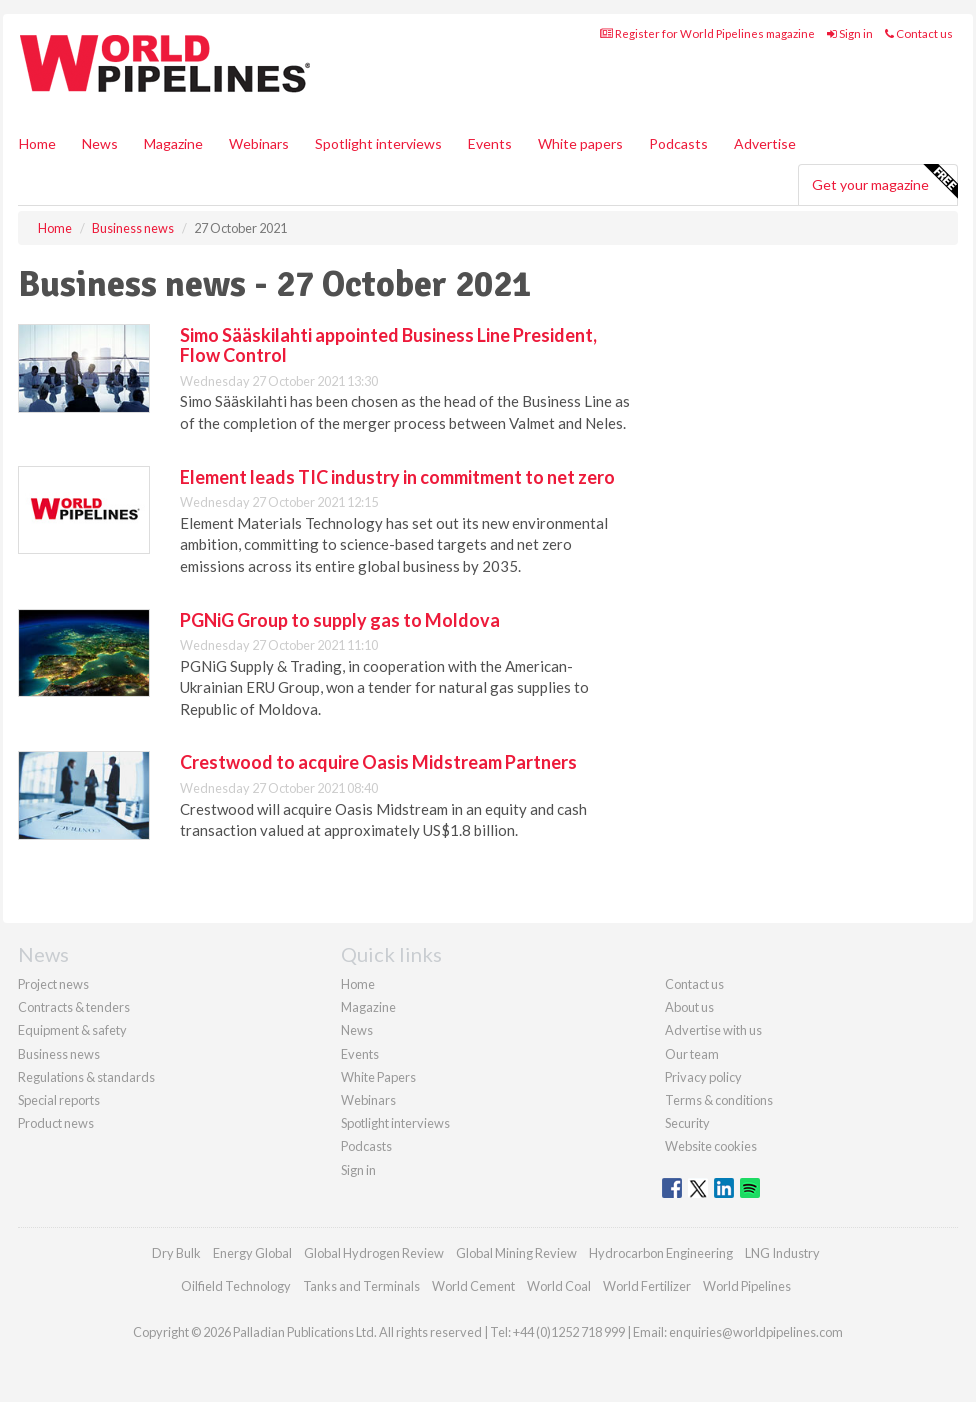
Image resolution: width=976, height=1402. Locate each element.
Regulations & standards (86, 1077)
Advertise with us (713, 1030)
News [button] (100, 143)
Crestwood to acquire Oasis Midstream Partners (378, 762)
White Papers (378, 1077)
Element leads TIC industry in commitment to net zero (397, 477)
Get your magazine (884, 182)
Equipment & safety (72, 1030)
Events (490, 143)
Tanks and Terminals (361, 1286)
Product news (56, 1123)
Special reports (59, 1100)
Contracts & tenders (74, 1007)
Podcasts (678, 143)
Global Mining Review (516, 1253)
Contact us (919, 33)
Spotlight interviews (378, 143)
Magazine (173, 143)
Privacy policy (703, 1077)
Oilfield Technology (236, 1286)
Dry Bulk (176, 1253)
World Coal (559, 1286)
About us (689, 1007)
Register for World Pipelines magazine (707, 33)
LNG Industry (782, 1253)
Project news (53, 984)
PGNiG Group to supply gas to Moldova (340, 620)
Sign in (850, 33)
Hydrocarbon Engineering (661, 1253)
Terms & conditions (719, 1100)
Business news (59, 1054)
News (357, 1030)
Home (37, 143)
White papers (580, 143)
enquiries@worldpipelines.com (756, 1332)
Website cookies (711, 1146)
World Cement (473, 1286)
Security (687, 1123)
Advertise (765, 143)
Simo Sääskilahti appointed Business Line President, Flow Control (388, 345)
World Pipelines (747, 1286)
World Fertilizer (647, 1286)
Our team (692, 1054)
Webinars (259, 143)
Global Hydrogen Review (374, 1253)
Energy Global (252, 1253)
